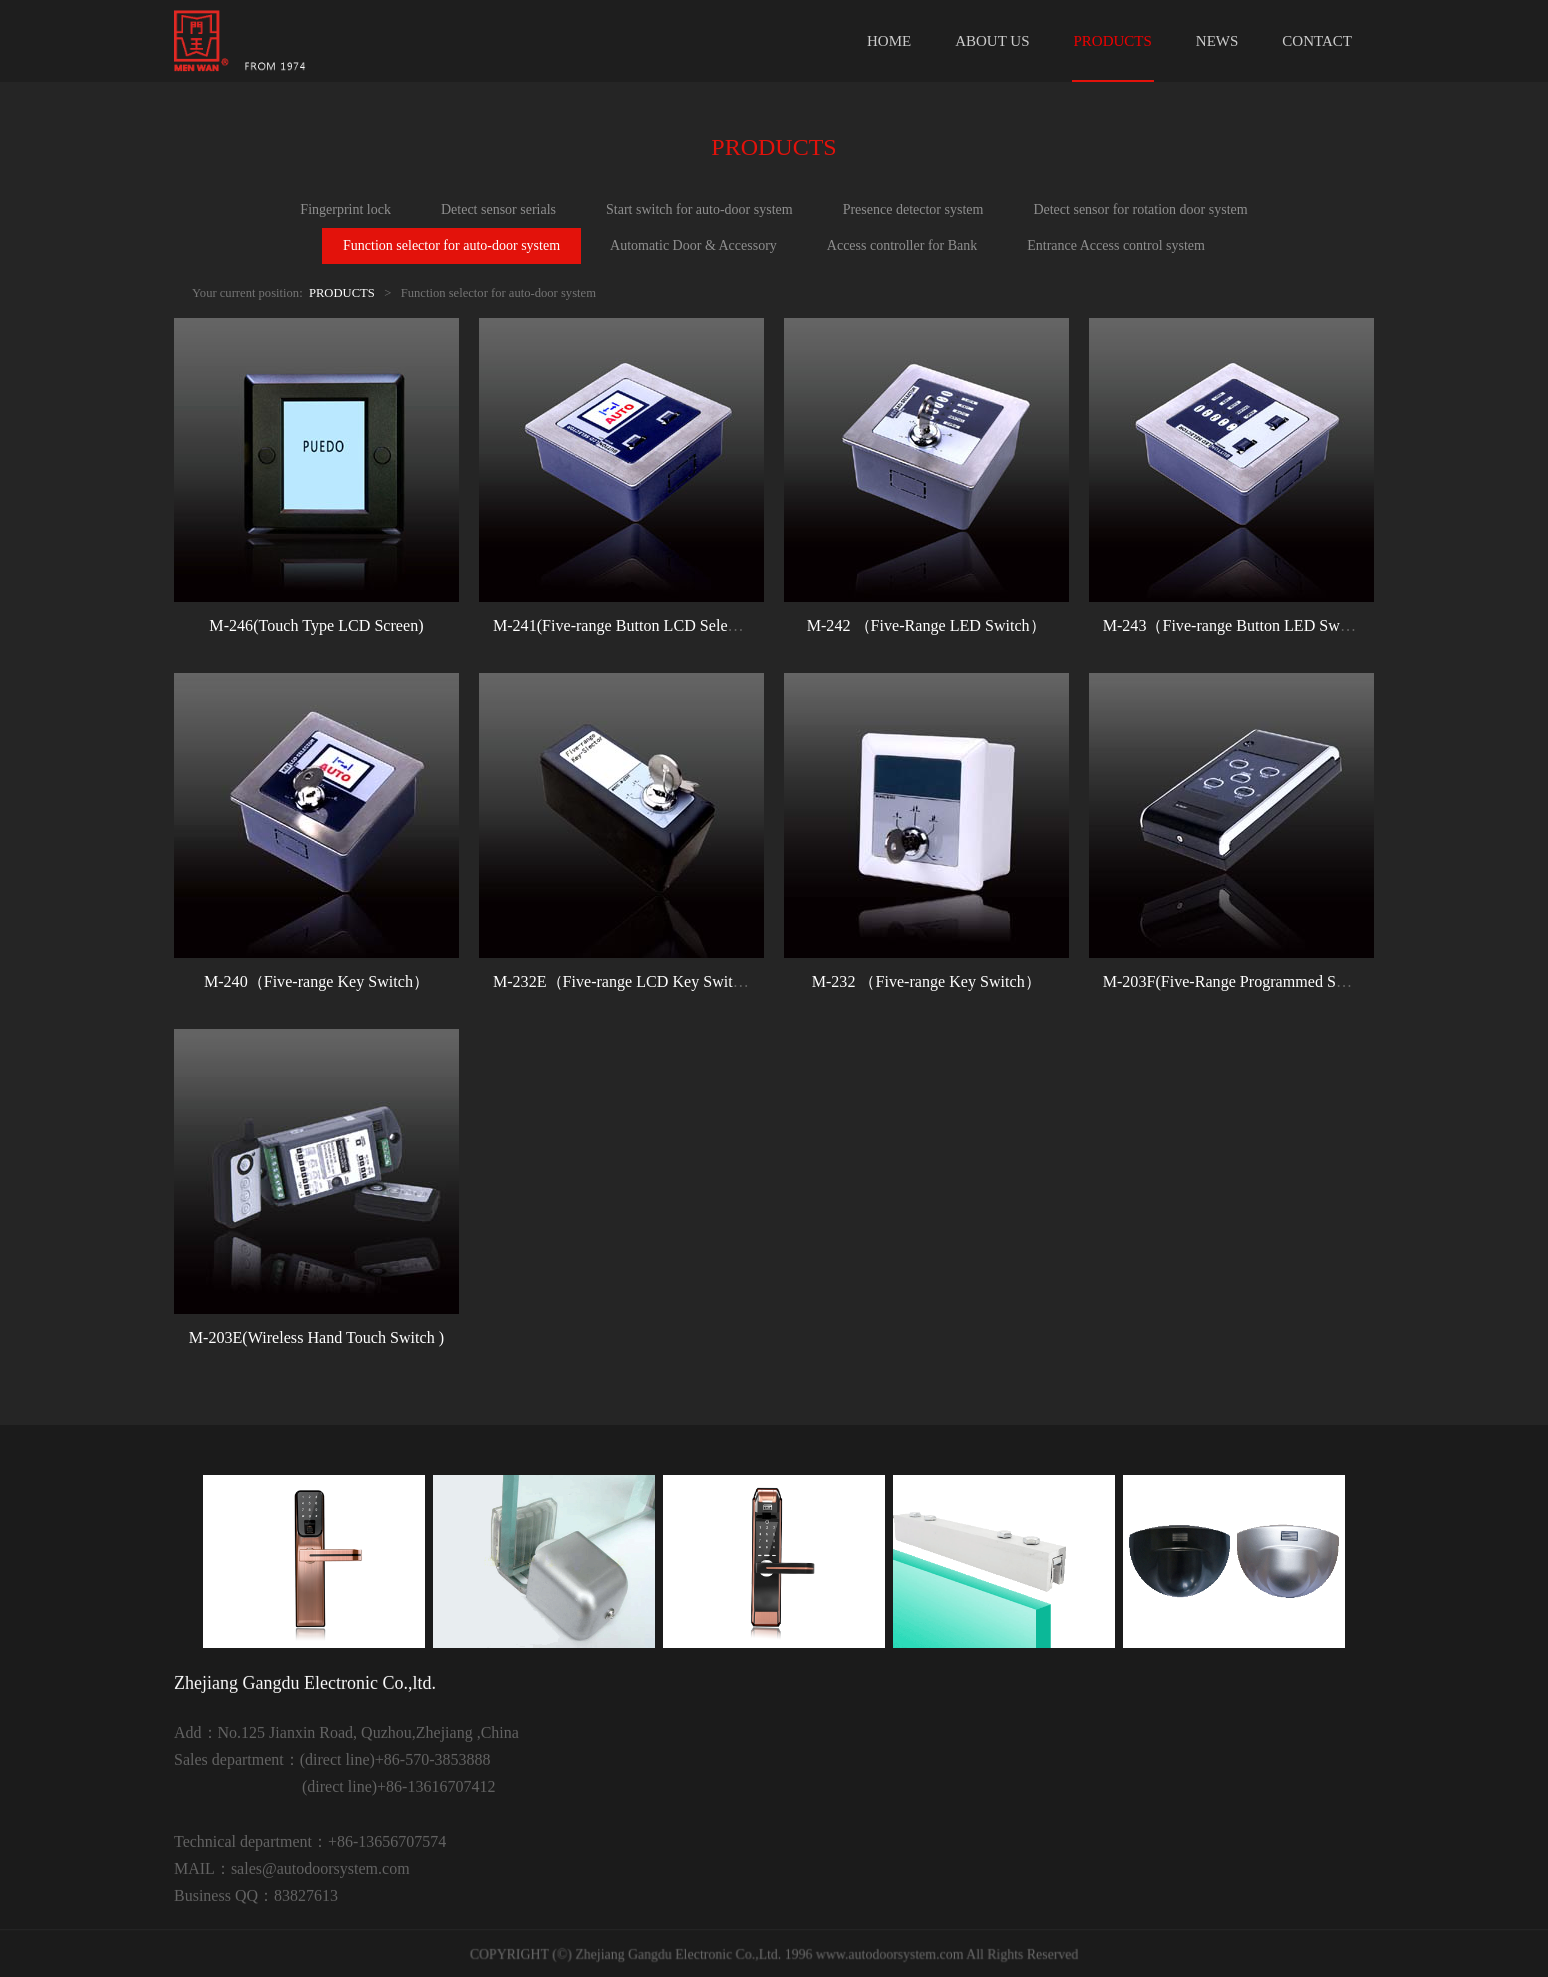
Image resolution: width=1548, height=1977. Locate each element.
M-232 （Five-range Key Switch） (926, 981)
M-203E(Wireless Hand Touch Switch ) (316, 1337)
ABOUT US (992, 41)
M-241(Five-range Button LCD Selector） (631, 625)
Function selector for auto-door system (451, 245)
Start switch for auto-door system (699, 209)
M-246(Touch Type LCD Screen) (316, 625)
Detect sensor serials (498, 209)
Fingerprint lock (345, 209)
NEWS (1217, 41)
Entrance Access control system (1116, 245)
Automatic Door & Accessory (693, 245)
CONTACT (1317, 41)
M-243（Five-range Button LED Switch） (1241, 625)
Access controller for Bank (902, 245)
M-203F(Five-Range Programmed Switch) (1240, 981)
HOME (889, 41)
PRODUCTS (1113, 41)
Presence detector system (913, 209)
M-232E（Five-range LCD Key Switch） (628, 981)
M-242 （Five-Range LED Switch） (926, 625)
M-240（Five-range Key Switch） (316, 981)
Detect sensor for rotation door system (1140, 209)
